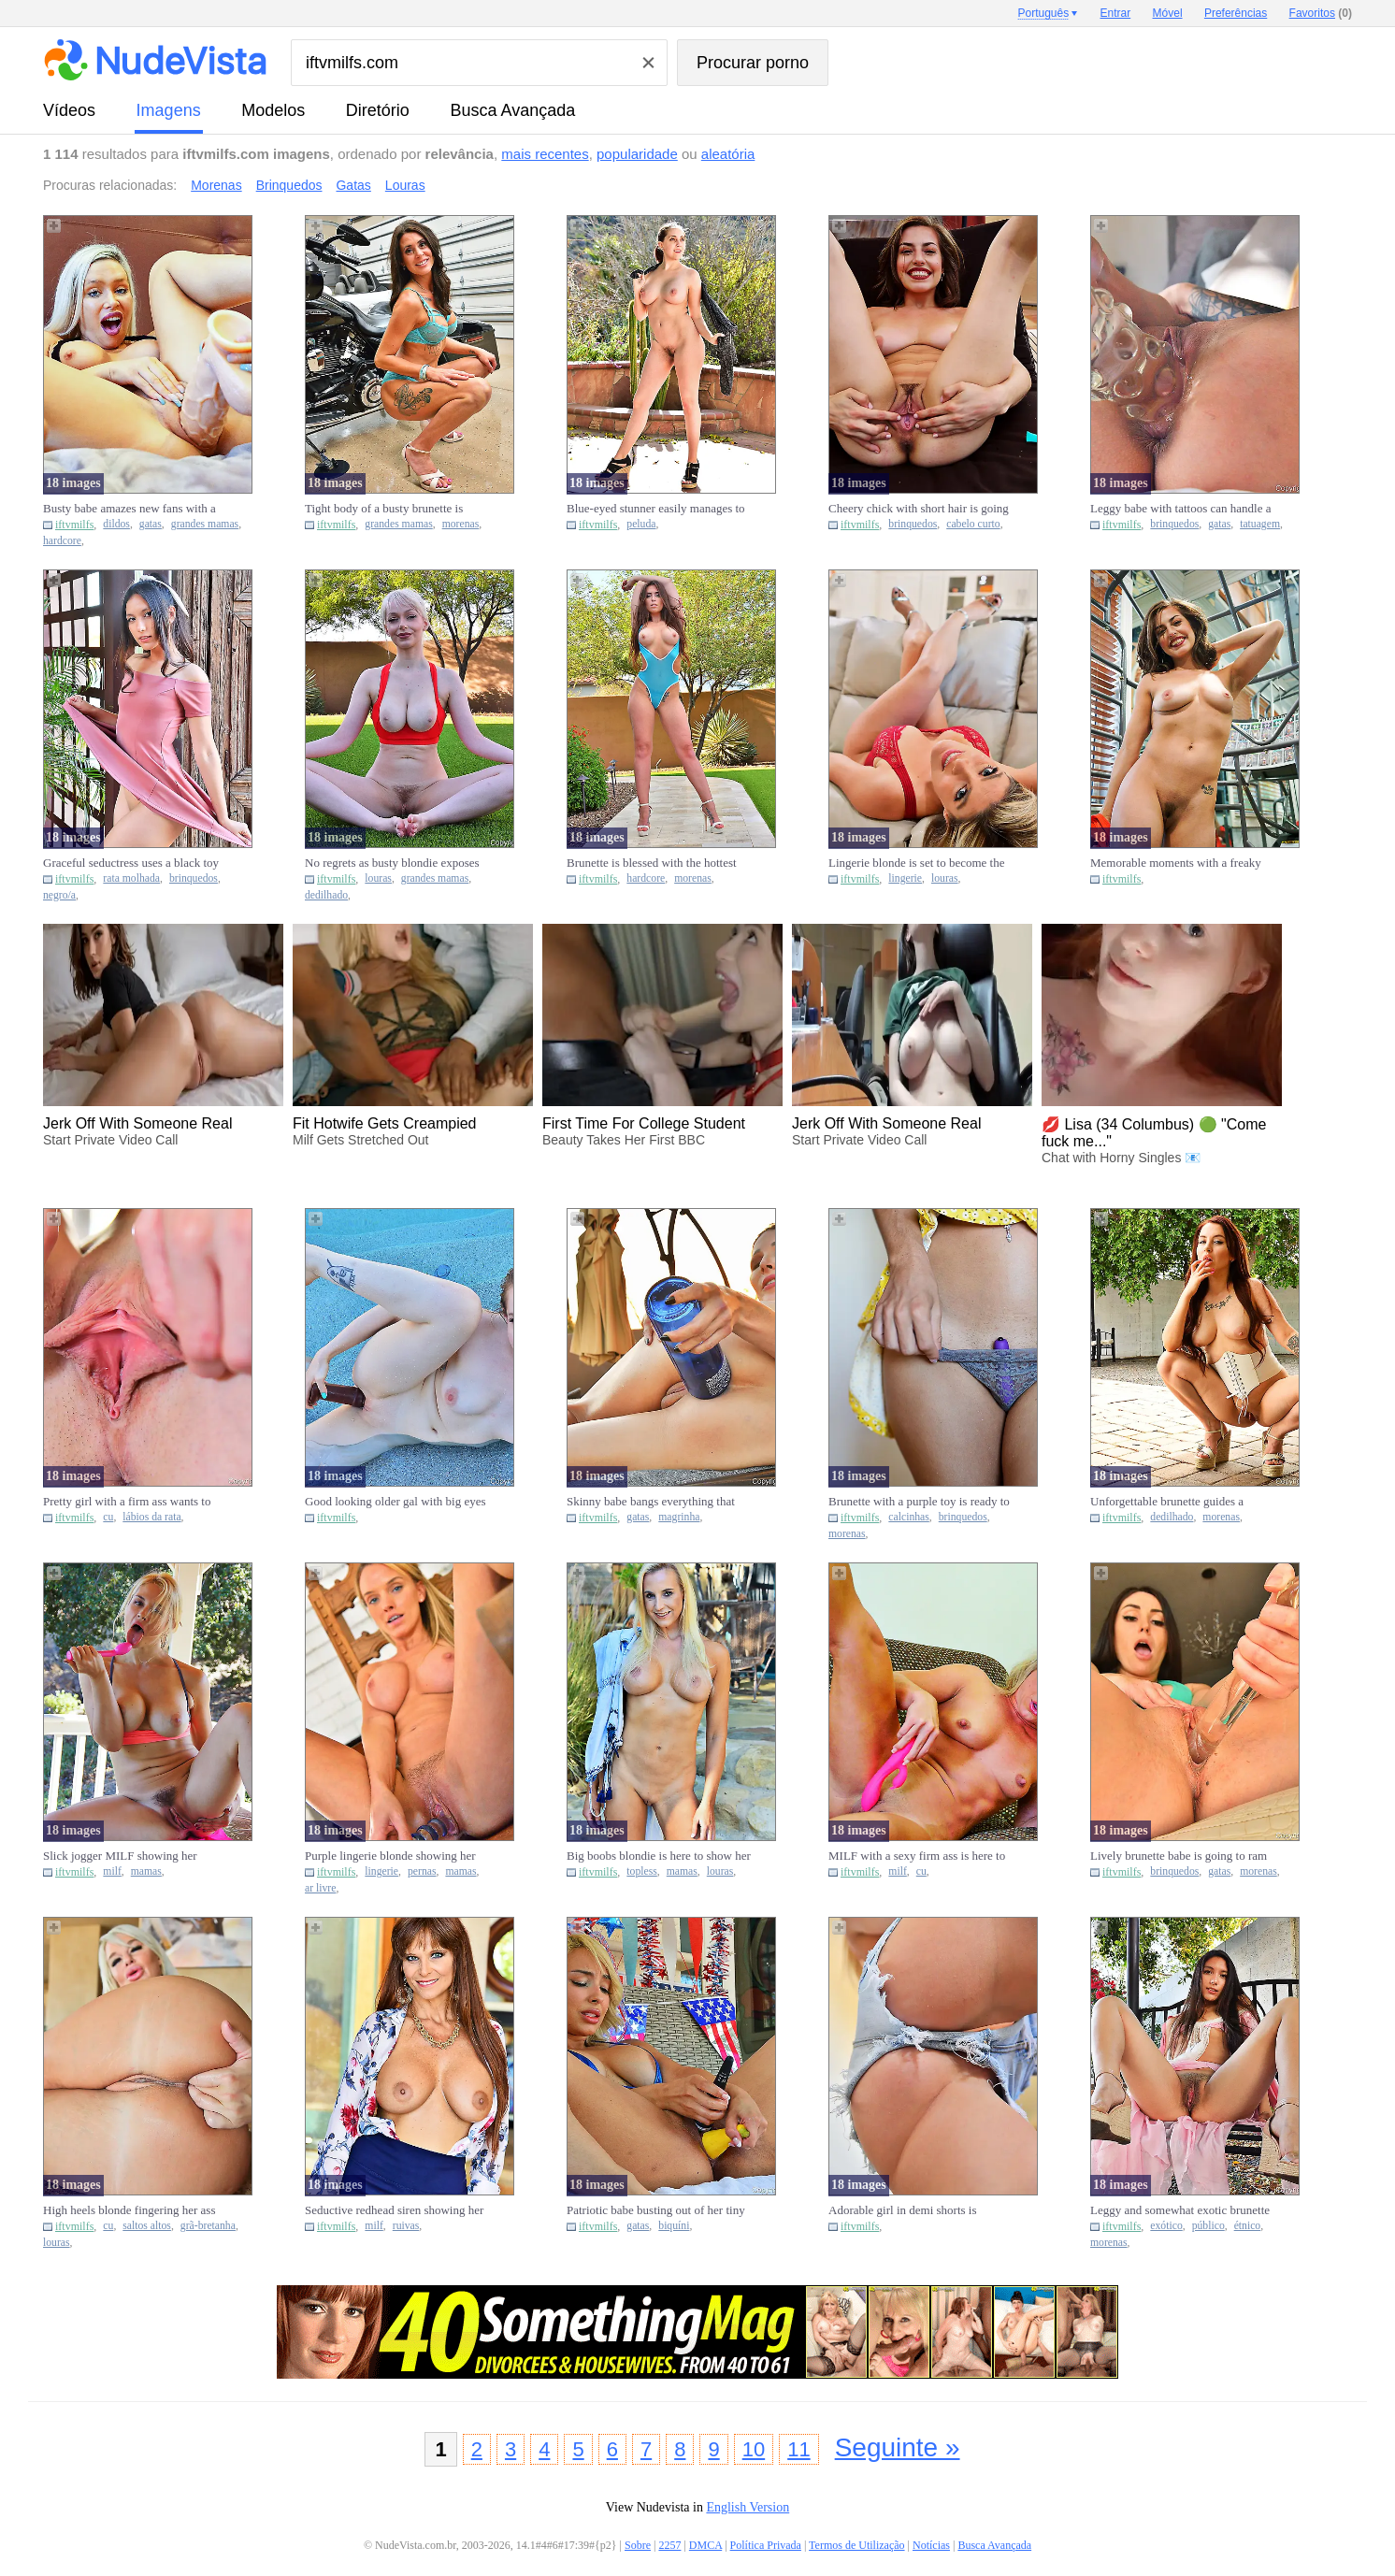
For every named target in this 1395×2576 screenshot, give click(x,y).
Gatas (353, 185)
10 (753, 2449)
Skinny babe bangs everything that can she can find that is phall (651, 1501)
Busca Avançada (512, 110)
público (1208, 2226)
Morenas (216, 185)
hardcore (62, 541)
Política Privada (765, 2545)
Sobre (638, 2545)
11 (798, 2449)
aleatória (728, 154)
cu (108, 1517)
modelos (273, 110)
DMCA (705, 2545)
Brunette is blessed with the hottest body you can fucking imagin (652, 863)
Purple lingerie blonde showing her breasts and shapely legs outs (390, 1856)
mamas (146, 1871)
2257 (669, 2545)
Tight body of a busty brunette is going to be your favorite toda (384, 508)
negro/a (59, 895)
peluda (640, 524)
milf (112, 1871)
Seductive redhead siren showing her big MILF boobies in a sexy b (394, 2210)
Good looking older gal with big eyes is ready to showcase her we (395, 1501)
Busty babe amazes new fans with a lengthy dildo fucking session (129, 508)
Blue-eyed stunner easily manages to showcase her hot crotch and (656, 508)
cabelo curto (973, 524)
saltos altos (146, 2226)
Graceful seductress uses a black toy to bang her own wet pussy (131, 863)
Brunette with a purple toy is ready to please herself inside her (919, 1501)
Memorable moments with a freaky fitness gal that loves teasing (1175, 863)
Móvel (1168, 13)
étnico (1247, 2226)
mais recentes (544, 154)
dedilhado (326, 895)
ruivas (406, 2226)
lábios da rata (151, 1517)
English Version (747, 2507)
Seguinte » (897, 2447)
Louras (405, 185)
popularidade (637, 154)
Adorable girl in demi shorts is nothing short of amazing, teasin (906, 2210)
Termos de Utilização (856, 2545)
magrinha (678, 1517)
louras (378, 878)
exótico (1166, 2226)
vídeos (69, 110)
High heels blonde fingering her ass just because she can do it (129, 2210)
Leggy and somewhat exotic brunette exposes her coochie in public (1180, 2210)
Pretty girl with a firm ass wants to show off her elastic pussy (126, 1501)
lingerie (905, 878)
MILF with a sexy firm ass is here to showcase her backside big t (916, 1856)
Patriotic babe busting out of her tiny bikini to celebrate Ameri (656, 2210)
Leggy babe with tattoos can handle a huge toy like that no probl (1181, 508)
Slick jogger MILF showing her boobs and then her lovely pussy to (127, 1856)
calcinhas (908, 1517)
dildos (116, 524)
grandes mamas (204, 524)
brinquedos (912, 524)
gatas (150, 524)
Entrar (1115, 13)
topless (641, 1871)
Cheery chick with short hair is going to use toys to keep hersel (918, 508)
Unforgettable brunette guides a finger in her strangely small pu (1167, 1501)
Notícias (931, 2545)
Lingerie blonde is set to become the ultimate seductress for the (916, 863)
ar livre (320, 1888)
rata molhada (131, 878)
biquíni (673, 2226)
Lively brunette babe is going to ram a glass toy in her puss (1178, 1856)
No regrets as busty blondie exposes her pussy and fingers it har (392, 863)
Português (1043, 13)
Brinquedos (289, 185)
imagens (169, 110)
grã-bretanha (208, 2226)
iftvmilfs (74, 524)
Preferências (1235, 13)
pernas (422, 1871)
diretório (378, 110)
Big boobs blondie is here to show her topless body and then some (659, 1856)
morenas (461, 524)
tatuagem (1260, 524)
